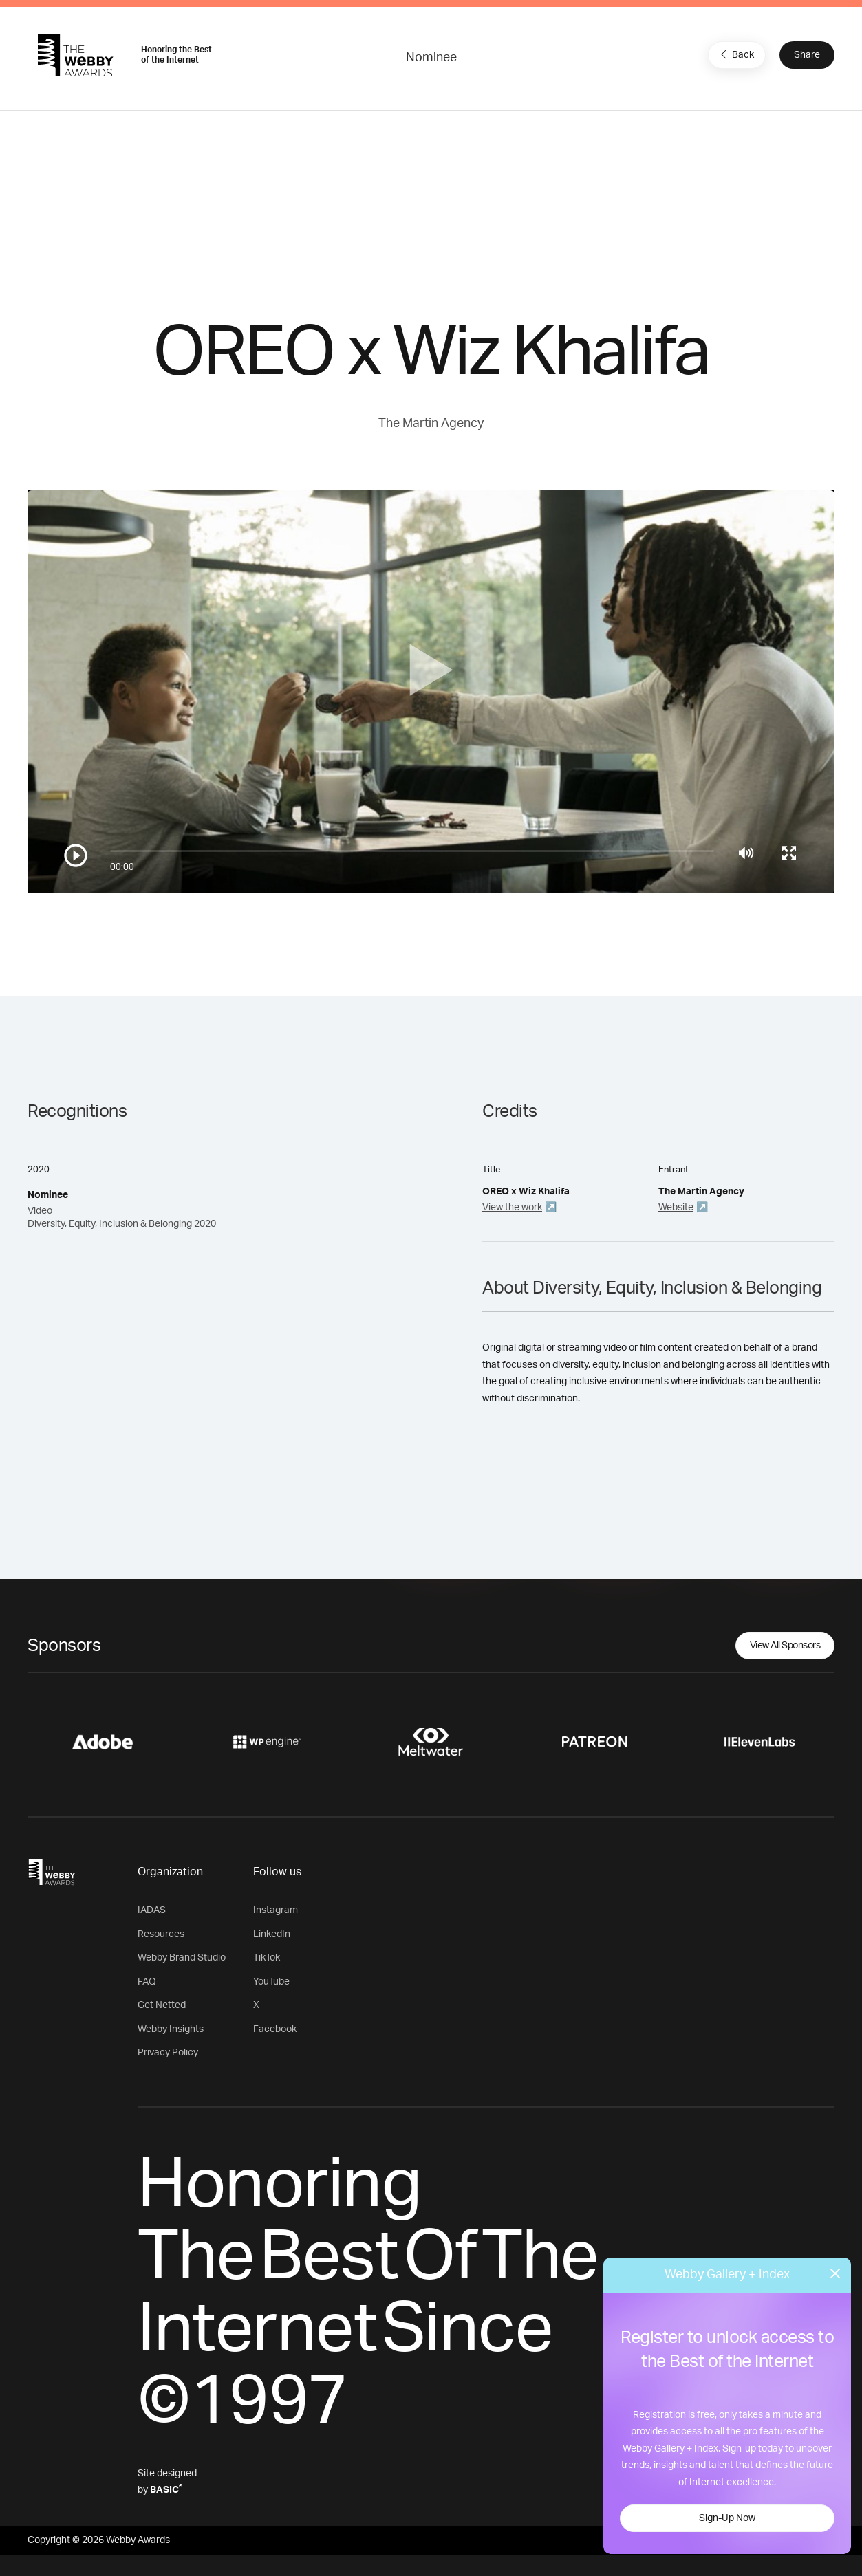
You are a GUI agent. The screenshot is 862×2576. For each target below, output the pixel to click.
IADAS (152, 1910)
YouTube (271, 1982)
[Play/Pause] (75, 855)
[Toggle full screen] (789, 853)
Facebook (275, 2029)
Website (675, 1207)
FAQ (147, 1982)
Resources (161, 1934)
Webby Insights (171, 2029)
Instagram (275, 1910)
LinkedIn (271, 1934)
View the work (512, 1207)
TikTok (266, 1958)
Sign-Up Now (727, 2518)
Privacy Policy (168, 2052)
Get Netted (162, 2005)
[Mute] (746, 853)
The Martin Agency (431, 423)
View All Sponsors (785, 1645)
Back (735, 54)
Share (807, 55)
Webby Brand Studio (182, 1958)
